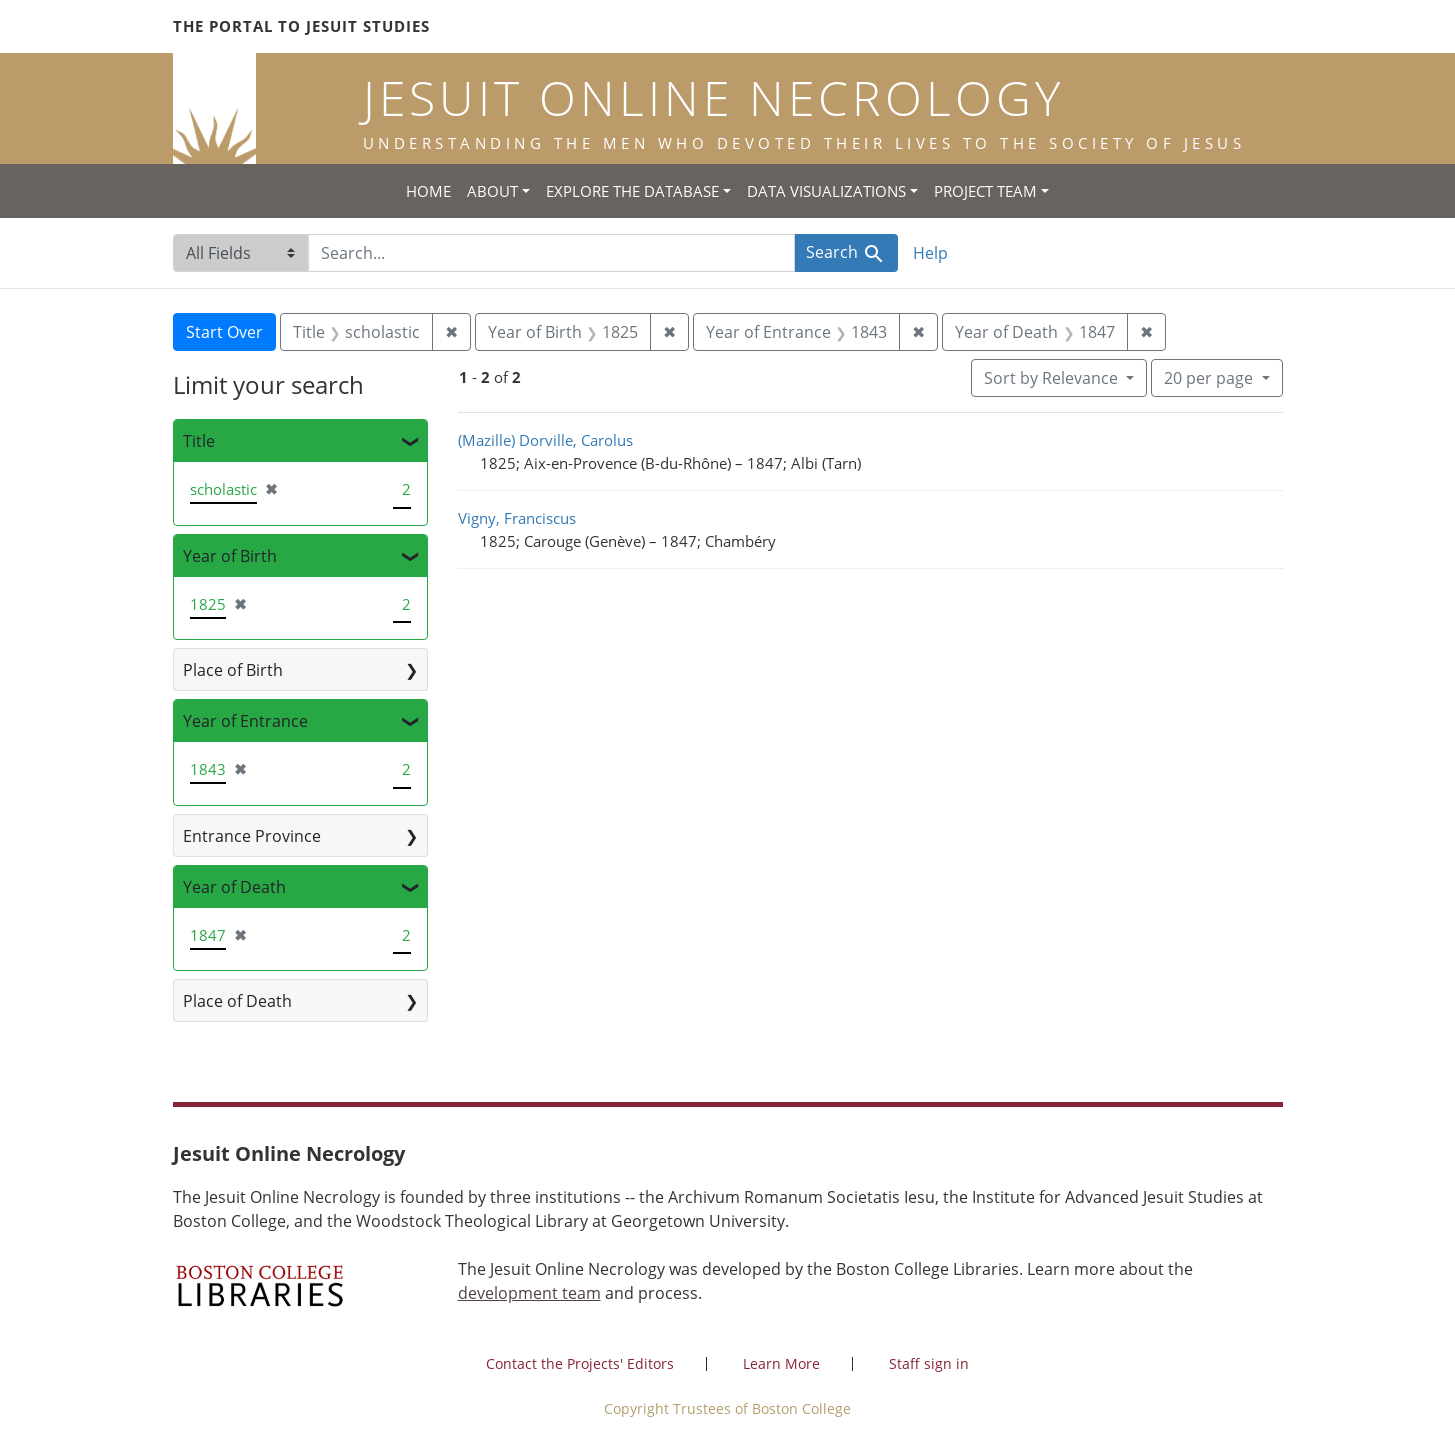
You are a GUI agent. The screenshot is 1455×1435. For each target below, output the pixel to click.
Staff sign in (929, 1363)
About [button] (492, 191)
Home (428, 191)
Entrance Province (252, 836)
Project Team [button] (985, 191)
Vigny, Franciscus (517, 518)
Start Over (224, 332)
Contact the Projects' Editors (580, 1363)
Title (199, 441)
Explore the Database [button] (632, 191)
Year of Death (234, 887)
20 (1210, 377)
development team (529, 1293)
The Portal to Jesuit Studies (301, 26)
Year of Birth (230, 556)
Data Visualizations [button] (826, 191)
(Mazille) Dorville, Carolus (545, 440)
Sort (1053, 378)
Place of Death (237, 1001)
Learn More (781, 1363)
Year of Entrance (245, 721)
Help (930, 253)
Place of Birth (233, 670)
